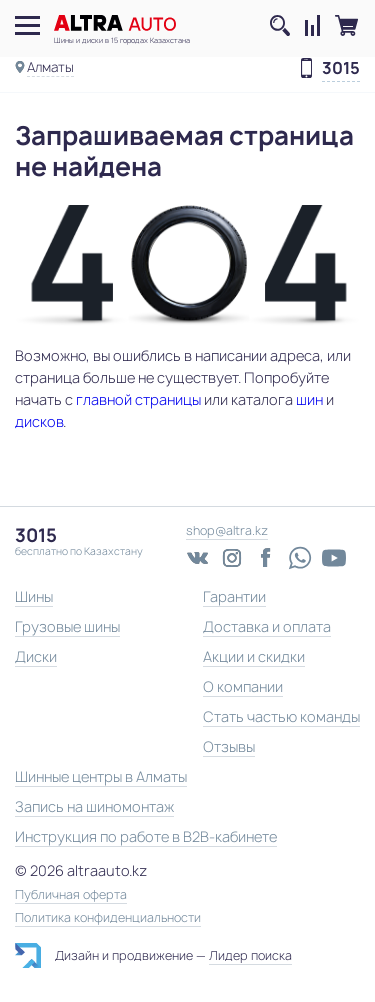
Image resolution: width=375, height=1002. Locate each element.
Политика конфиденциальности (108, 918)
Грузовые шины (67, 626)
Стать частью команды (281, 716)
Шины (34, 596)
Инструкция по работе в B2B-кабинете (146, 836)
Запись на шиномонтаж (94, 806)
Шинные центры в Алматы (101, 776)
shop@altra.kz (227, 530)
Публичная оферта (71, 895)
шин (309, 399)
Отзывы (229, 746)
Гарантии (234, 596)
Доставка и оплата (267, 626)
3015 (341, 69)
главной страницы (138, 399)
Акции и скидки (254, 656)
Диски (36, 656)
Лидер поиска (250, 955)
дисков (39, 421)
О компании (243, 686)
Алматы (50, 67)
